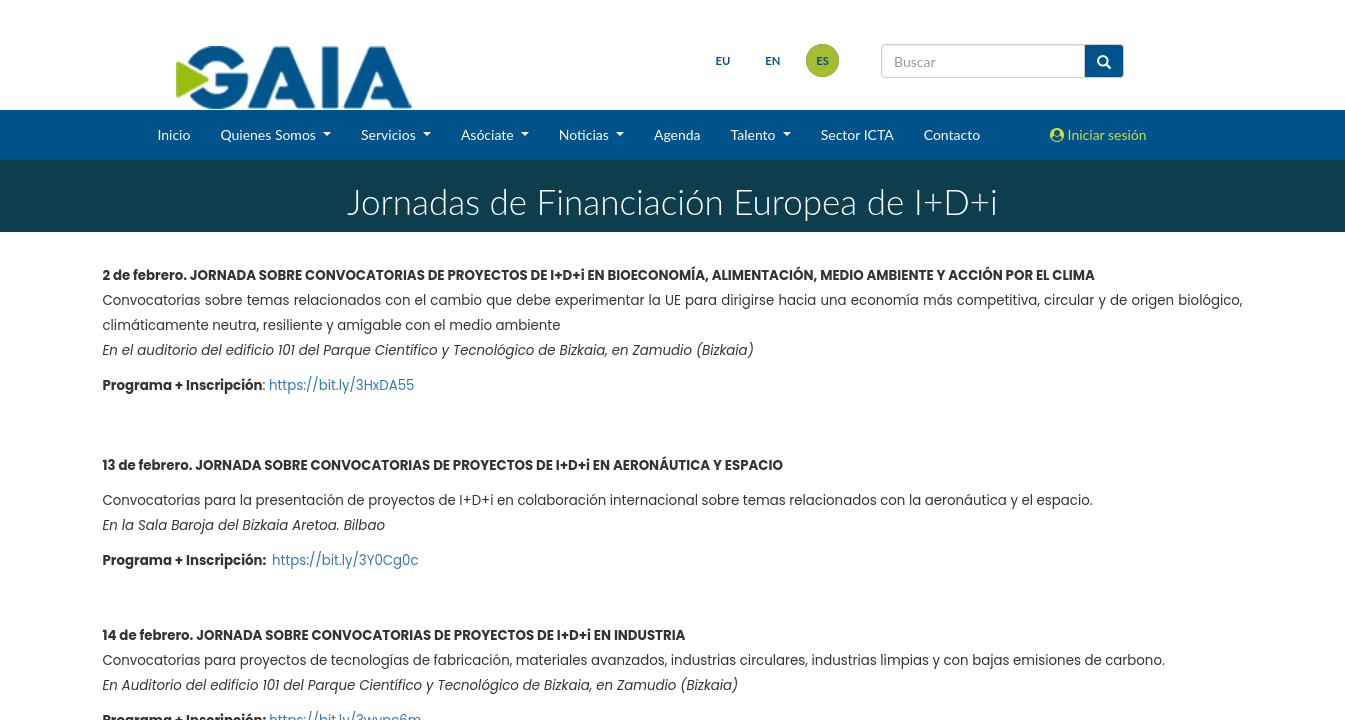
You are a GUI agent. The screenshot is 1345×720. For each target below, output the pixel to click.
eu (723, 60)
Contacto (952, 134)
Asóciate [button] (489, 134)
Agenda (677, 134)
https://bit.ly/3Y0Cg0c (345, 560)
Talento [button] (755, 134)
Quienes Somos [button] (269, 134)
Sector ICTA (857, 134)
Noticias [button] (586, 134)
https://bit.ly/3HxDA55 (341, 385)
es (822, 60)
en (772, 60)
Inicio (173, 134)
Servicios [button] (390, 134)
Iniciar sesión (1098, 134)
